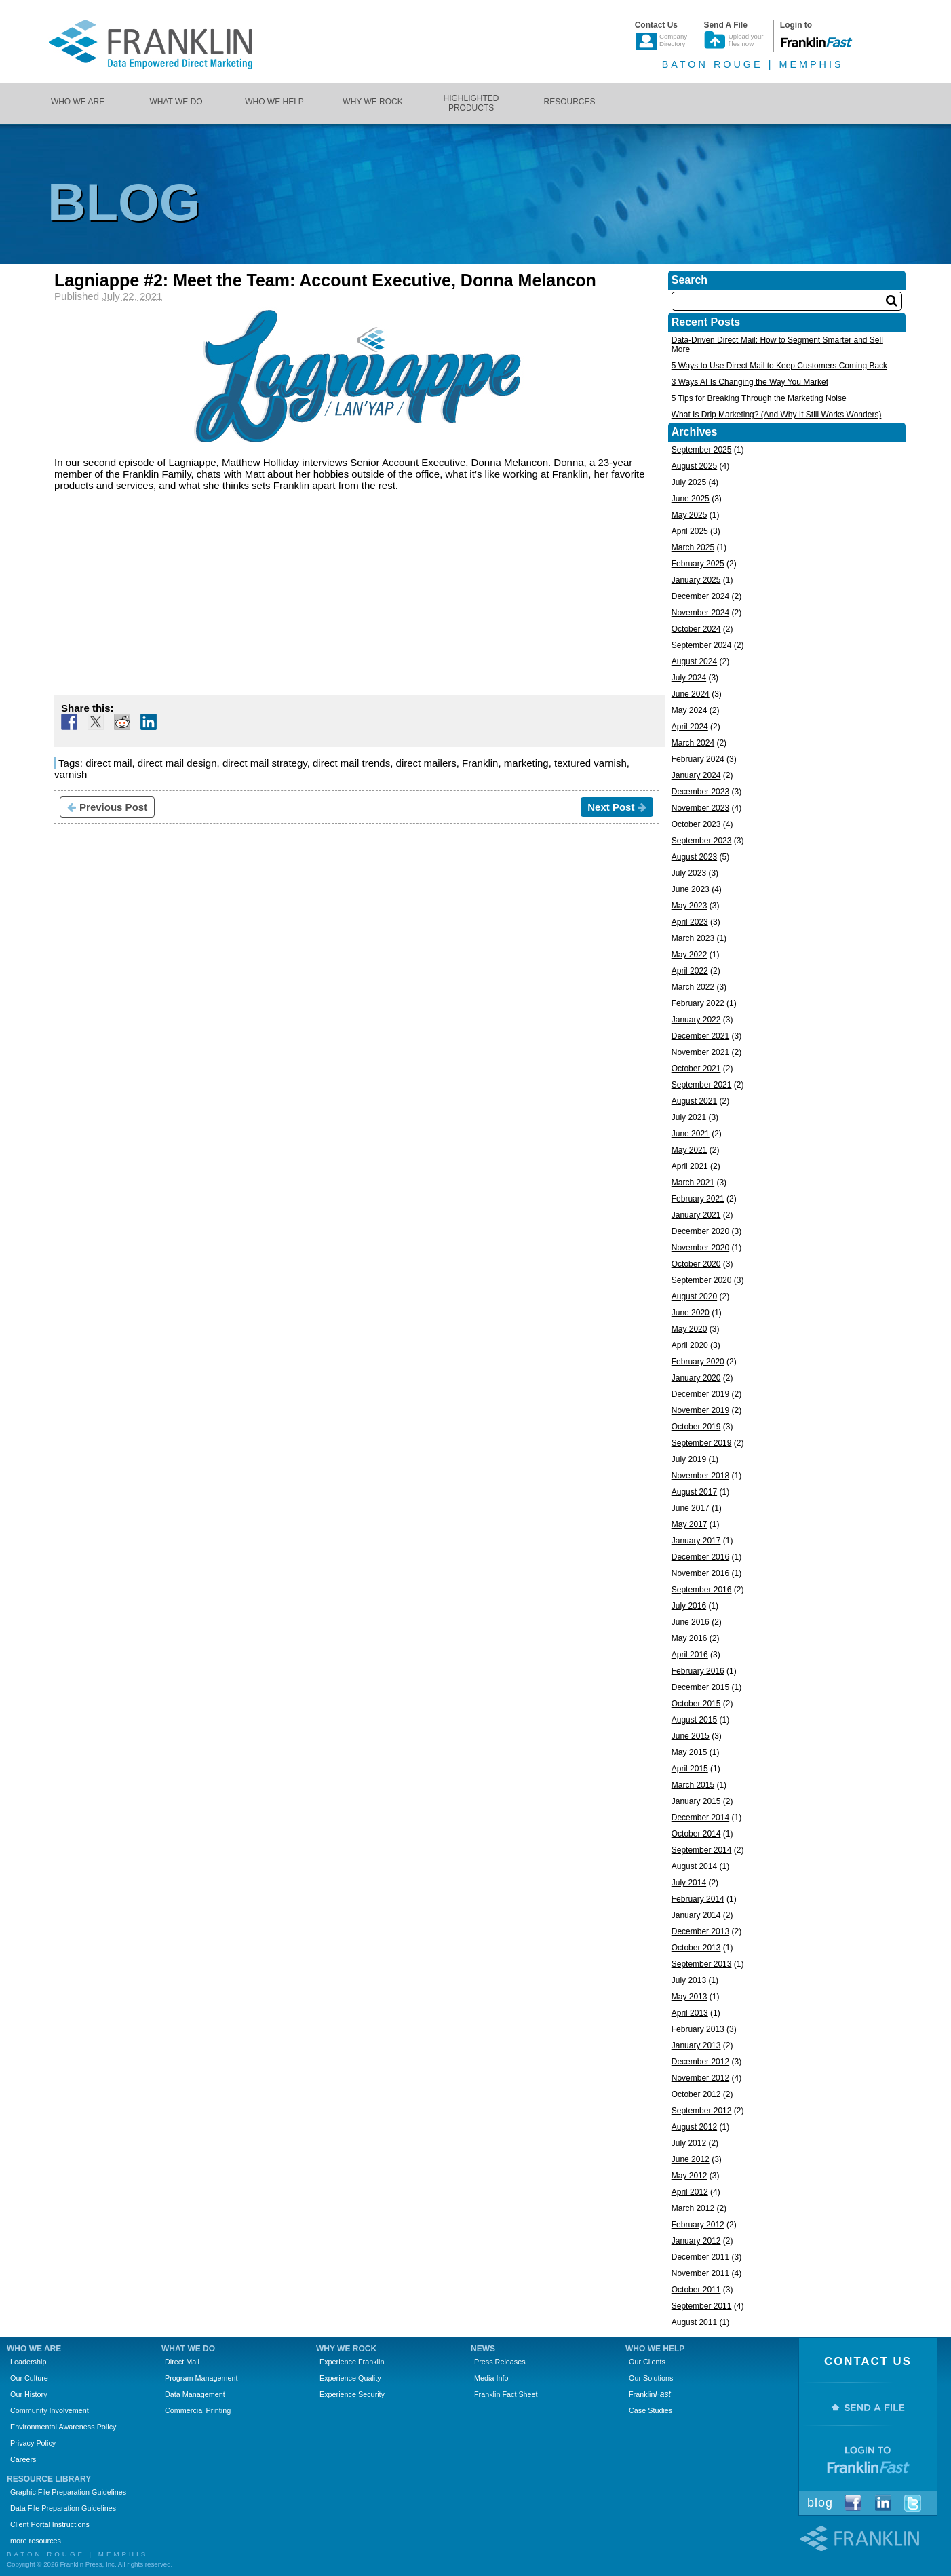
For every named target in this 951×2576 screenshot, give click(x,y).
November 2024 (700, 612)
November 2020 (700, 1247)
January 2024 (696, 775)
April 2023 (690, 922)
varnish (70, 774)
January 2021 (696, 1215)
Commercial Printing (198, 2410)
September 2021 (702, 1085)
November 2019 (700, 1410)
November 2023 (700, 808)
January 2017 (696, 1540)
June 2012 (691, 2159)
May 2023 (689, 905)
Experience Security (352, 2394)
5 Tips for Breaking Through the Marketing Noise (759, 398)
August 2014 (694, 1866)
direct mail (108, 763)
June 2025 (691, 498)
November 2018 (700, 1475)
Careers (23, 2459)
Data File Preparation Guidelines (63, 2508)
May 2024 (689, 710)
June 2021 (691, 1133)
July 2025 (689, 482)
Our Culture (29, 2378)
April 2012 (690, 2192)
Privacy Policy (33, 2443)
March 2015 (693, 1785)
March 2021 (693, 1182)
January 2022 (696, 1019)
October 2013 (696, 1948)
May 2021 (689, 1150)
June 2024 (691, 694)
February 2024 (698, 759)
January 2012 (696, 2241)
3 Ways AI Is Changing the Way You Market (750, 382)
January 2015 (696, 1801)
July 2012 (689, 2143)
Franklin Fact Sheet (506, 2394)
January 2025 (696, 580)
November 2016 (700, 1573)
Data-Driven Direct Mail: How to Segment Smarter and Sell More (777, 344)
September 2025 (702, 450)
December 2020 (700, 1231)
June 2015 (691, 1736)
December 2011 (700, 2257)
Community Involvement (49, 2410)
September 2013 (702, 1964)
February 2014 (698, 1899)
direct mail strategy (264, 763)
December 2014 (700, 1817)
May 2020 (689, 1329)
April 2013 (690, 2013)
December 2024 (700, 596)
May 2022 (689, 954)
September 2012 (702, 2110)
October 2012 (696, 2094)
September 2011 (702, 2306)
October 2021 (696, 1068)
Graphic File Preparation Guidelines (68, 2492)
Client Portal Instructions (50, 2524)
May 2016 (689, 1638)
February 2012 (698, 2224)
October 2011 (696, 2289)
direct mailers (426, 763)
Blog (820, 2503)
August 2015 (694, 1720)
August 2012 (694, 2127)
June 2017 (691, 1508)
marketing (526, 763)
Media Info (491, 2378)
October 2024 (696, 629)
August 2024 (694, 661)
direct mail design (177, 763)
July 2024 (689, 678)
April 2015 (690, 1768)
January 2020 (696, 1378)
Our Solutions (651, 2378)
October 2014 (696, 1834)
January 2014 (696, 1915)
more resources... (38, 2541)
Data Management (195, 2394)
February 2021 (698, 1199)
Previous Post (107, 807)
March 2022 (693, 987)
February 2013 (698, 2029)
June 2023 (691, 889)
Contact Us (868, 2361)
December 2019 (700, 1394)
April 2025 (690, 531)
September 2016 (702, 1589)
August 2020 (694, 1296)
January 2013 (696, 2045)
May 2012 (689, 2175)
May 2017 (689, 1524)
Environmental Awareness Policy (63, 2427)
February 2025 (698, 564)
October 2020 (696, 1264)
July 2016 (689, 1606)
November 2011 (700, 2273)
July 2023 (689, 873)
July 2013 (689, 1980)
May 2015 (689, 1752)
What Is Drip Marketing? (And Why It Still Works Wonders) (777, 414)
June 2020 (691, 1313)
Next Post (616, 807)
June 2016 (691, 1622)
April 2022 (690, 971)
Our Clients (647, 2362)
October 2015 (696, 1703)
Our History (28, 2394)
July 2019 (689, 1459)
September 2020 (702, 1280)
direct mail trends (351, 763)
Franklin (480, 763)
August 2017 (694, 1492)
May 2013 (689, 1996)
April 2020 (690, 1345)
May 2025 (689, 515)
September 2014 (702, 1850)
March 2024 (693, 743)
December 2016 (700, 1557)
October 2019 (696, 1426)
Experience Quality (350, 2378)
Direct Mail (182, 2362)
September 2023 (702, 840)
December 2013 (700, 1931)
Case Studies (650, 2410)
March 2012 (693, 2208)
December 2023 (700, 791)
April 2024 (690, 726)
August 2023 (694, 857)
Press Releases (500, 2362)
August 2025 (694, 466)
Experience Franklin (351, 2362)
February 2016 (698, 1671)
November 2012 (700, 2078)
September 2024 (702, 645)
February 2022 (698, 1003)
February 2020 (698, 1361)
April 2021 (690, 1166)
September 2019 (702, 1443)
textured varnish (590, 763)
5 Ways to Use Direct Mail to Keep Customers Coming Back (779, 365)
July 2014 (689, 1882)
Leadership (28, 2362)
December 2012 (700, 2061)
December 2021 (700, 1036)
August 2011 (694, 2322)
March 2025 (693, 547)
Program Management (201, 2378)
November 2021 (700, 1052)
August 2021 (694, 1101)
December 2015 (700, 1687)
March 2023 (693, 938)
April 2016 (690, 1654)
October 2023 (696, 824)
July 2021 (689, 1117)
